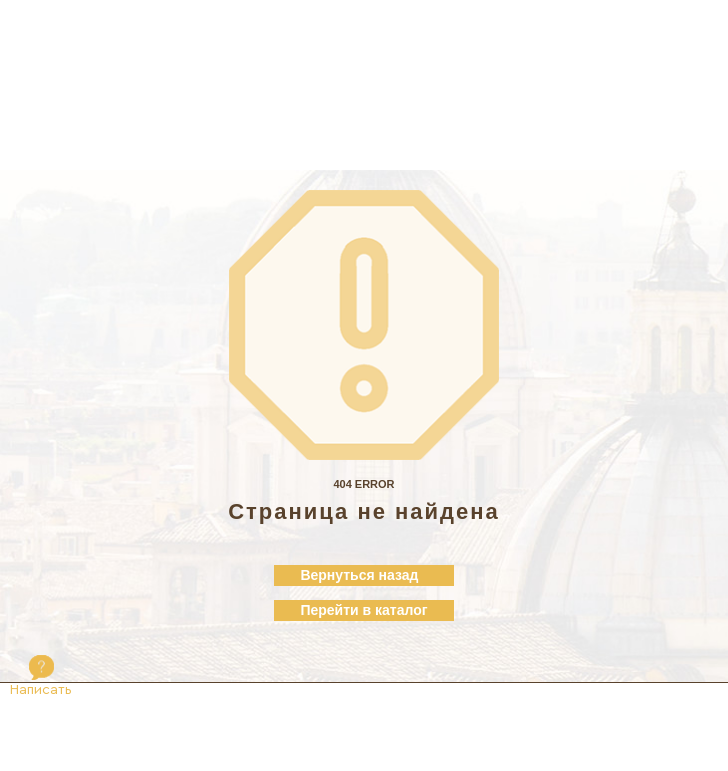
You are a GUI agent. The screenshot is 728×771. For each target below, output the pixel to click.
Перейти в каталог (363, 610)
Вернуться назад (359, 575)
